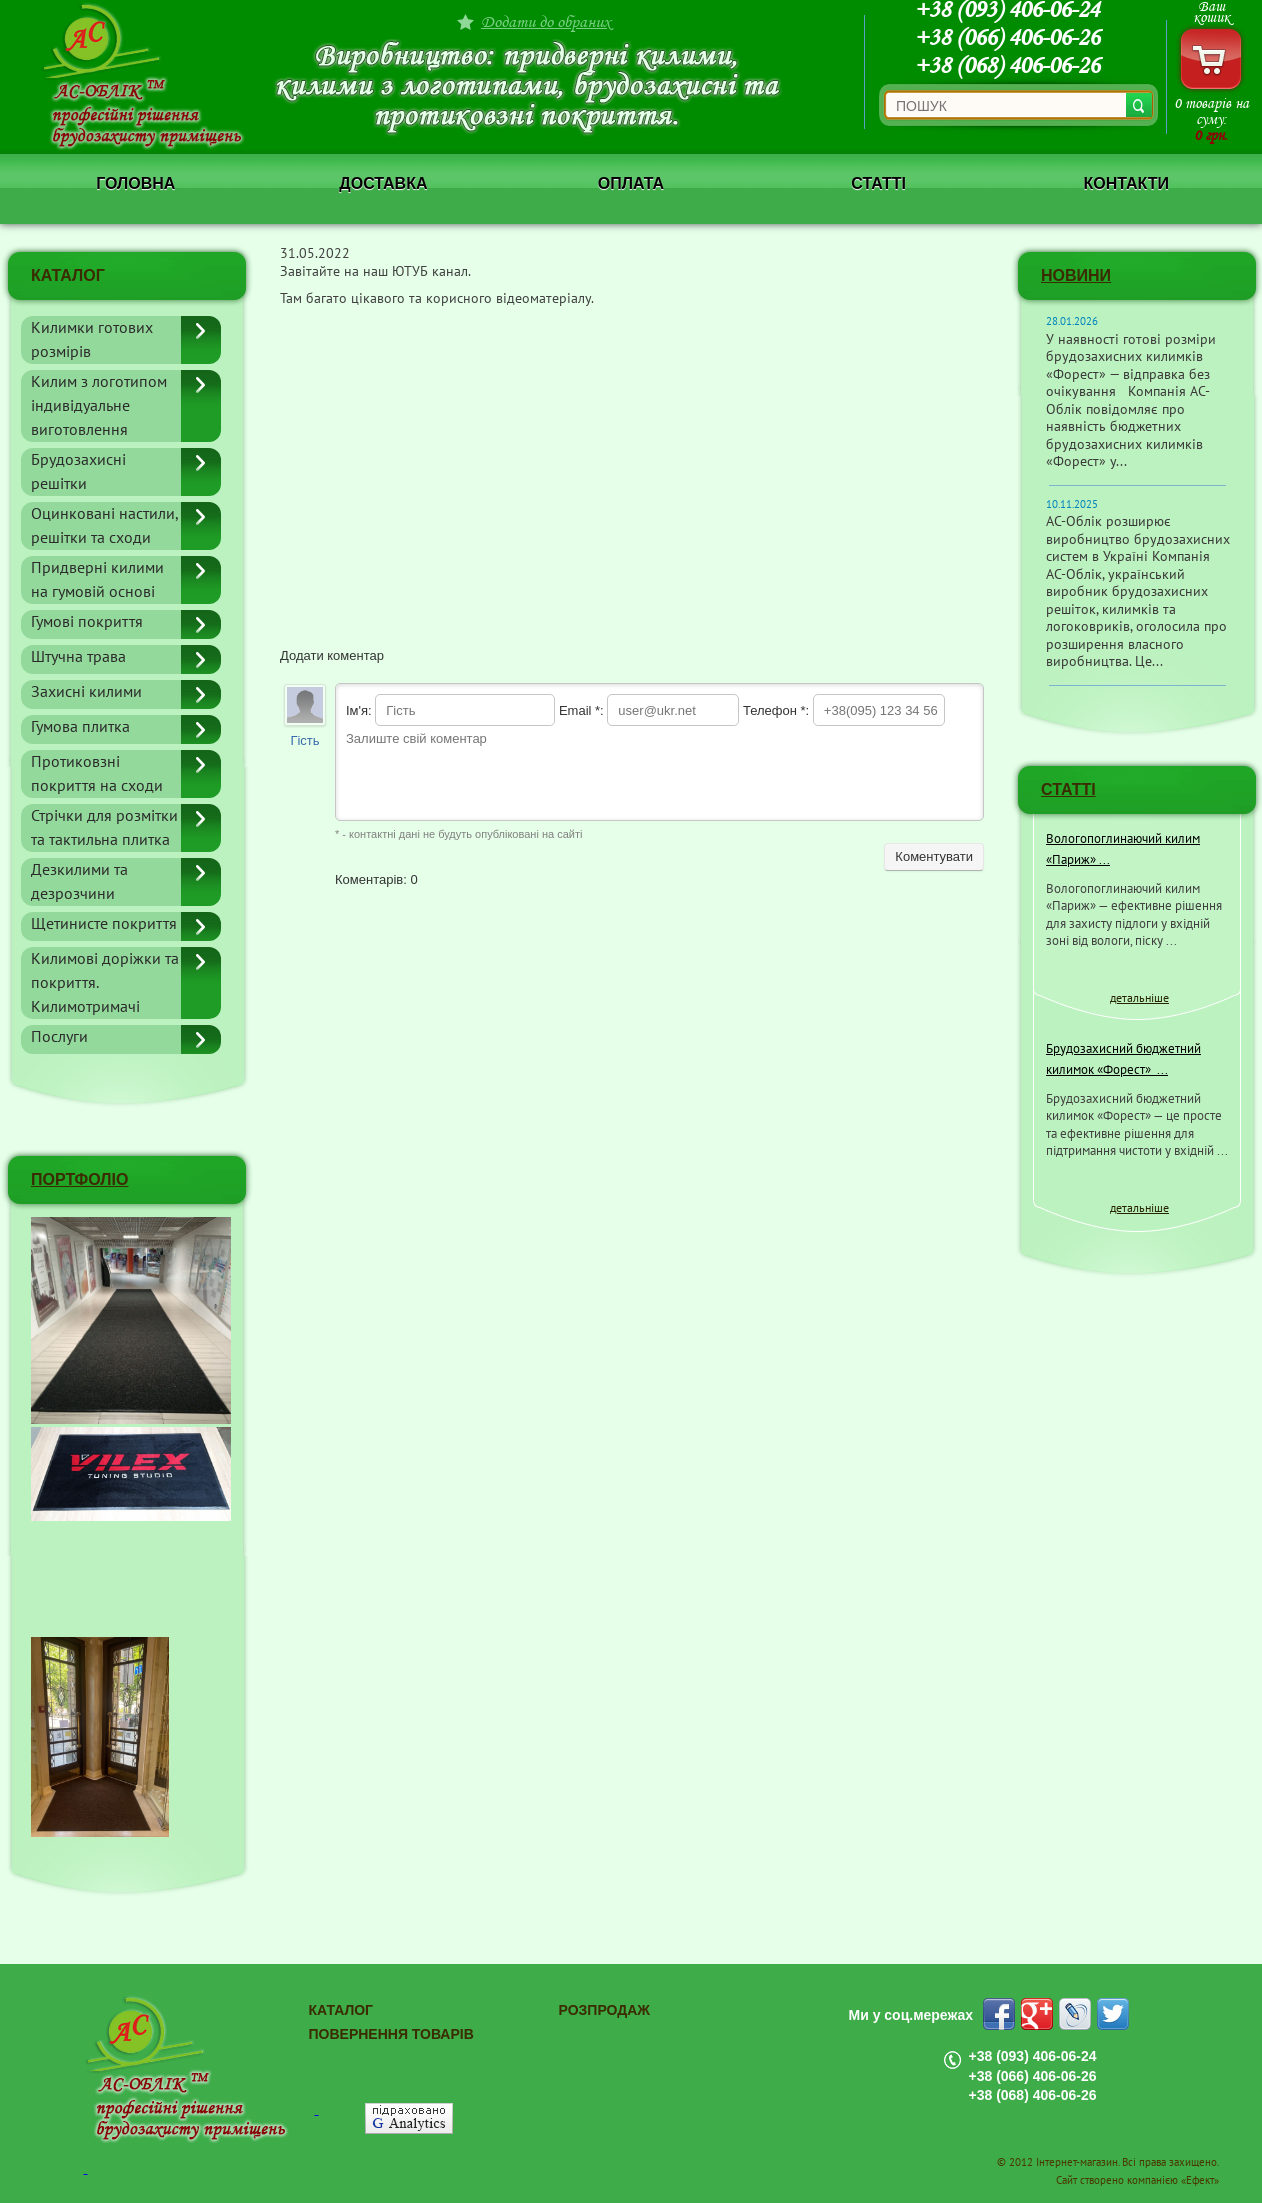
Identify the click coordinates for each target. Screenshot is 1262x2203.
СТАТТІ (1068, 789)
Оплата (631, 183)
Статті (878, 183)
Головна (135, 183)
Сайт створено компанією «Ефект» (1137, 2180)
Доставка (383, 183)
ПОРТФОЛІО (79, 1179)
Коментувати (934, 856)
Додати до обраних (546, 21)
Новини (1076, 275)
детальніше (1139, 998)
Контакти (1126, 183)
